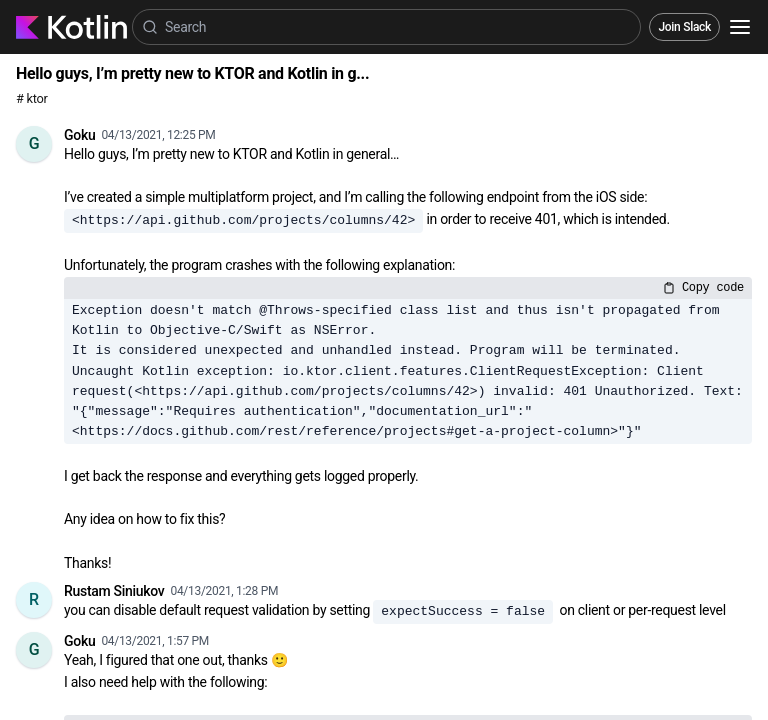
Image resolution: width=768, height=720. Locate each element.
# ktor (31, 98)
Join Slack (684, 27)
